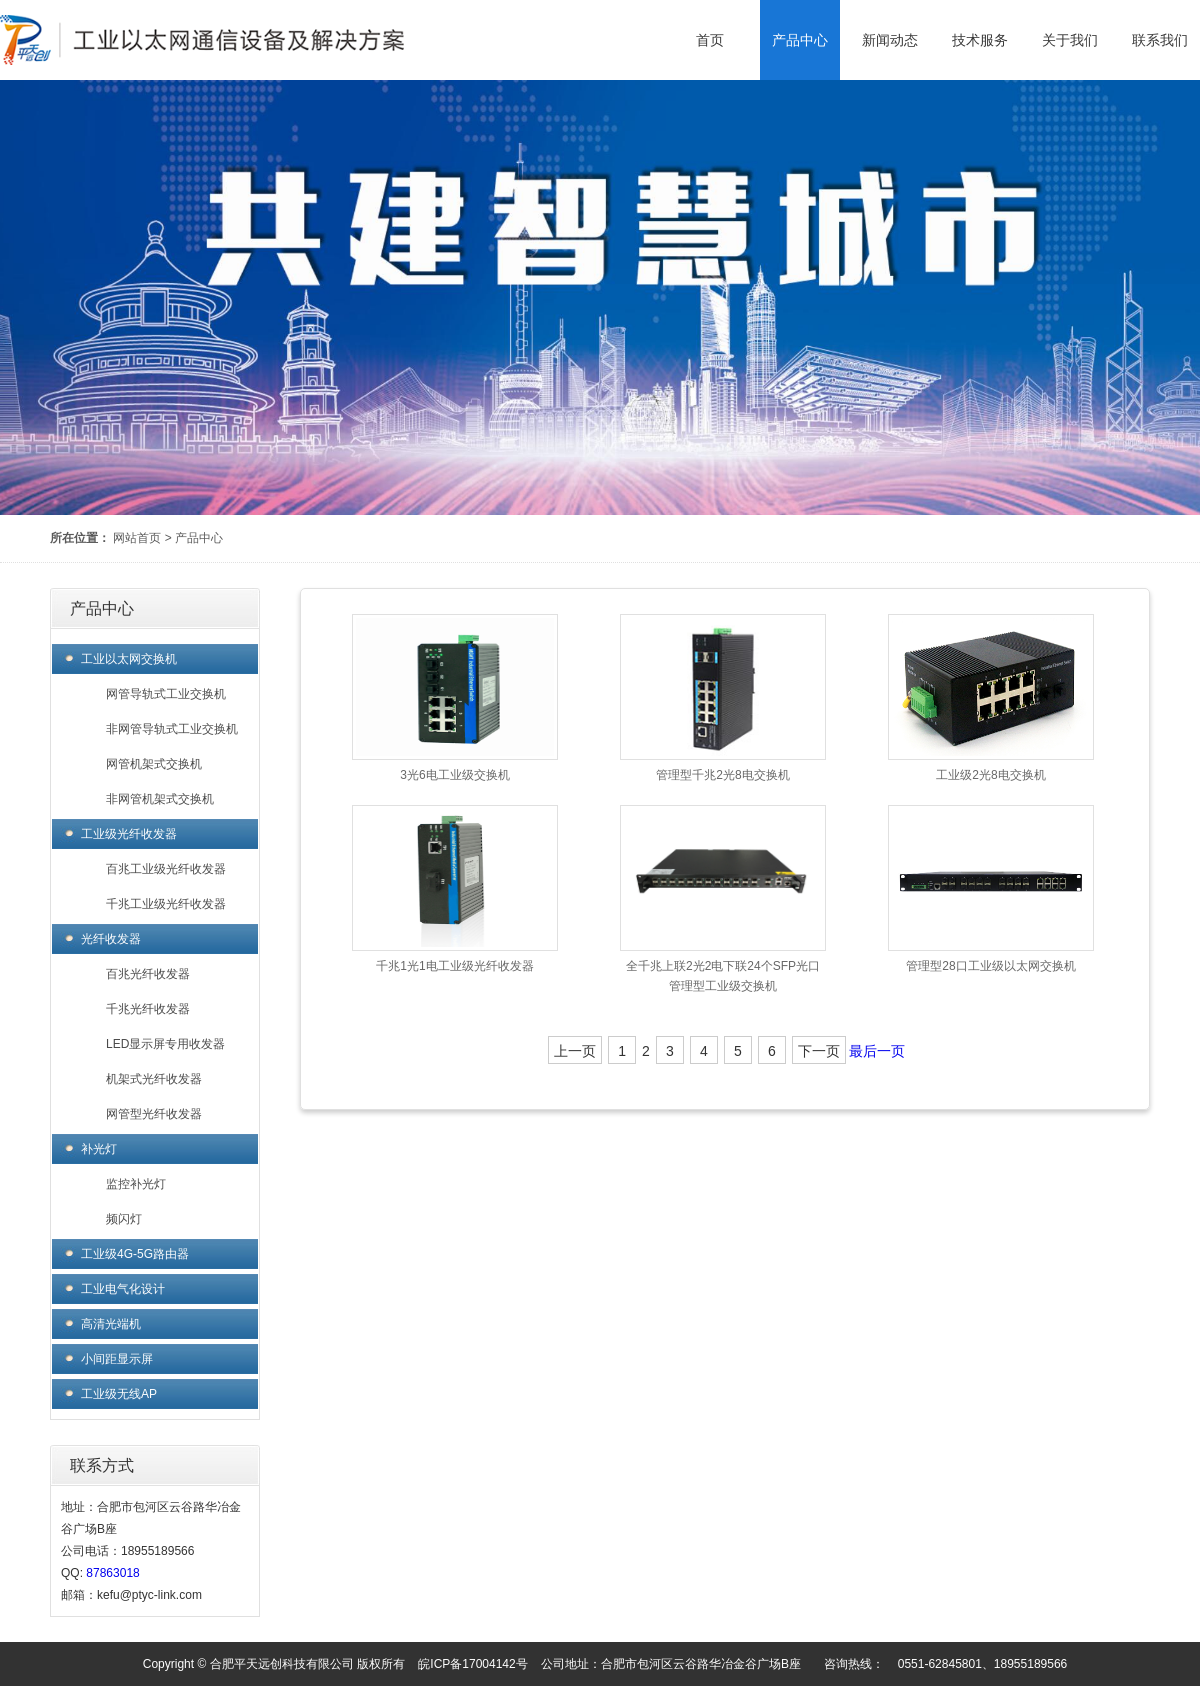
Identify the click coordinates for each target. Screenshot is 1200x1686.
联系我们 (1160, 40)
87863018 (112, 1573)
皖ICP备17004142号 (472, 1664)
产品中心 (800, 40)
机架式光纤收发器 (154, 1079)
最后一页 (877, 1051)
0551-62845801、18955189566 (983, 1664)
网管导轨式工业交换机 (166, 694)
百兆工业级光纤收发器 (166, 869)
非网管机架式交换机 (160, 799)
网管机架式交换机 (154, 764)
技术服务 (980, 40)
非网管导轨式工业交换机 (172, 729)
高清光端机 (111, 1324)
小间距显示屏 (117, 1359)
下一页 (819, 1051)
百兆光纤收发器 (148, 974)
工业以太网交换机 (129, 659)
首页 (710, 40)
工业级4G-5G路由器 (135, 1254)
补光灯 (99, 1149)
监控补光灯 (136, 1184)
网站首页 (137, 538)
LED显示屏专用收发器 (165, 1044)
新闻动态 (890, 40)
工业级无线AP (119, 1394)
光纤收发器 (111, 939)
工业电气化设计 (123, 1289)
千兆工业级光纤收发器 (166, 904)
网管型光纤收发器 (154, 1114)
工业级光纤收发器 (129, 834)
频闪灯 (124, 1219)
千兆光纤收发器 (148, 1009)
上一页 (575, 1051)
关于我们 (1070, 40)
